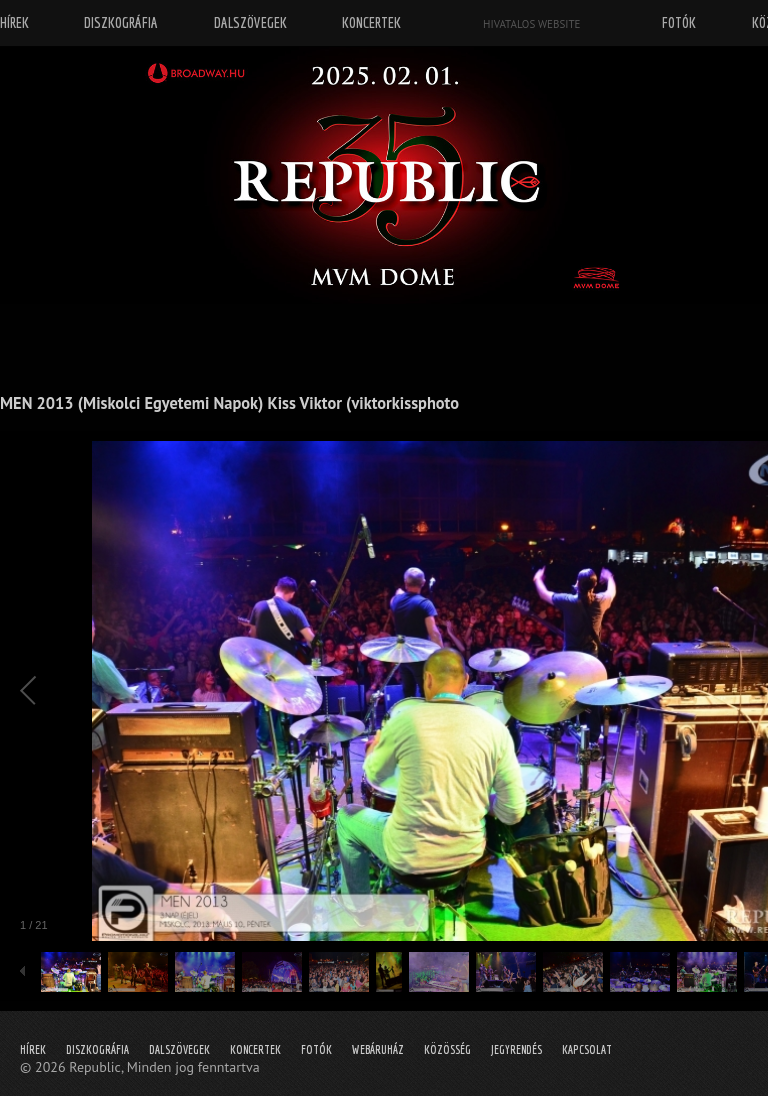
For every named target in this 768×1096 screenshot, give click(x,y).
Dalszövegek (179, 1049)
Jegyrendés (516, 1049)
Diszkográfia (97, 1049)
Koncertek (255, 1049)
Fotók (316, 1049)
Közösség (447, 1049)
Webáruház (378, 1049)
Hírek (33, 1049)
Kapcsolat (587, 1049)
